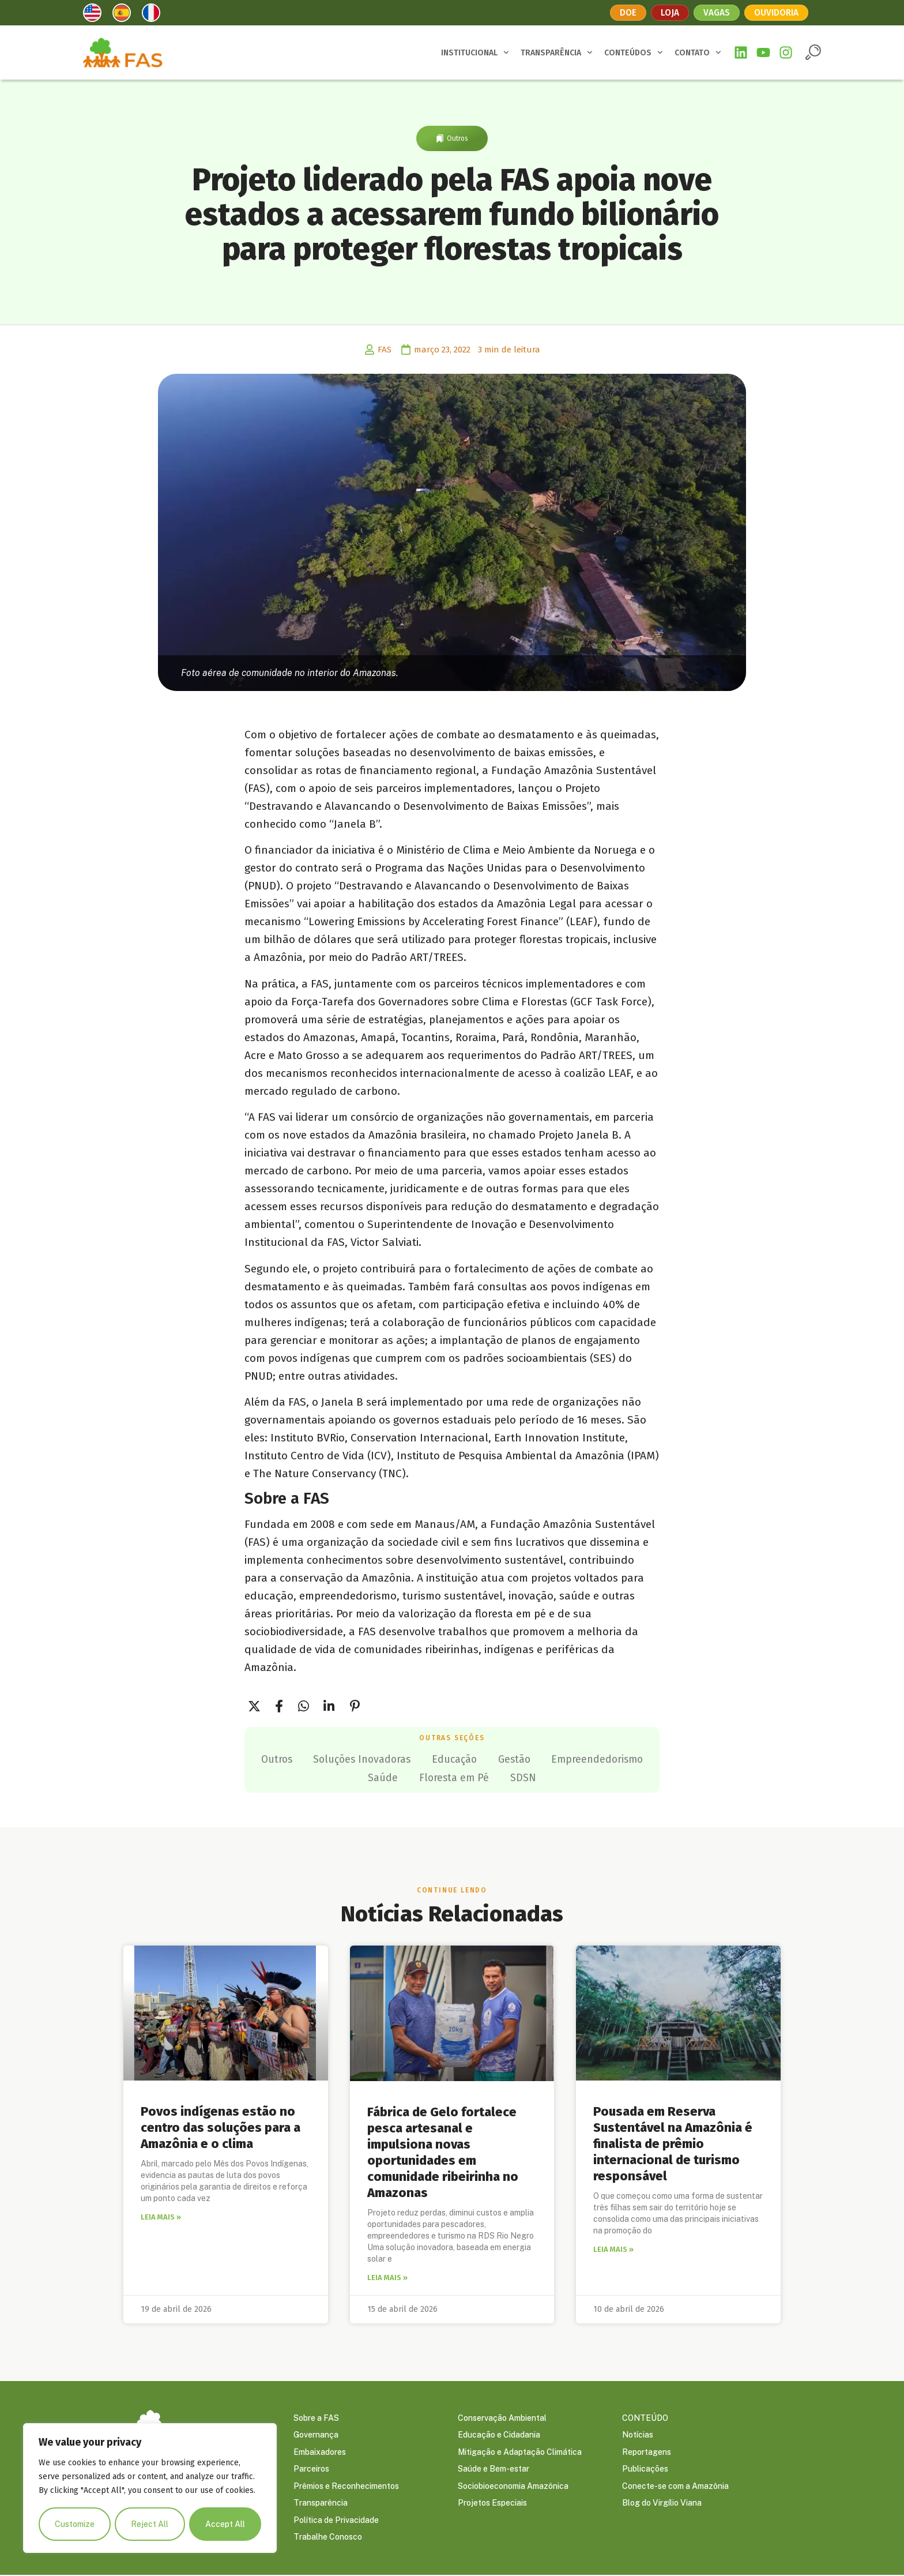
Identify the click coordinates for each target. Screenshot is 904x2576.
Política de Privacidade (336, 2521)
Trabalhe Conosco (327, 2538)
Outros (457, 138)
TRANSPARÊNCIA (557, 52)
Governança (315, 2434)
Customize (75, 2524)
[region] (150, 2488)
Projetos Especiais (492, 2504)
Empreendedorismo (354, 1777)
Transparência (320, 2504)
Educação (514, 1758)
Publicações (645, 2469)
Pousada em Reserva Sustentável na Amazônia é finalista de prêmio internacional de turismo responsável (672, 2143)
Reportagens (646, 2452)
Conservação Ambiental (502, 2417)
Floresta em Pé (513, 1777)
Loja (669, 12)
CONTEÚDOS (633, 52)
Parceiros (311, 2469)
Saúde (439, 1777)
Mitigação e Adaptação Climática (520, 2452)
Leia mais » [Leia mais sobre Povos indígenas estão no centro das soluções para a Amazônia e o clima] (161, 2216)
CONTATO (698, 52)
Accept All (225, 2524)
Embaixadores (319, 2452)
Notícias (637, 2434)
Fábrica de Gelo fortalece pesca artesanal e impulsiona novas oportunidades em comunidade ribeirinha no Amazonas (442, 2151)
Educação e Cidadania (499, 2434)
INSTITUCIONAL (475, 52)
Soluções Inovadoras (417, 1758)
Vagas (716, 12)
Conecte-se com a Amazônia (675, 2486)
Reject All (150, 2524)
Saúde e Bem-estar (493, 2469)
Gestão (576, 1758)
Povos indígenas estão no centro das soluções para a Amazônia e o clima (220, 2127)
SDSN (585, 1777)
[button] (813, 52)
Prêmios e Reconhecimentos (346, 2486)
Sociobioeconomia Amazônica (513, 2486)
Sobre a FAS (316, 2417)
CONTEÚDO (645, 2417)
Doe (626, 12)
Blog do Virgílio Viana (662, 2504)
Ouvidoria (778, 12)
